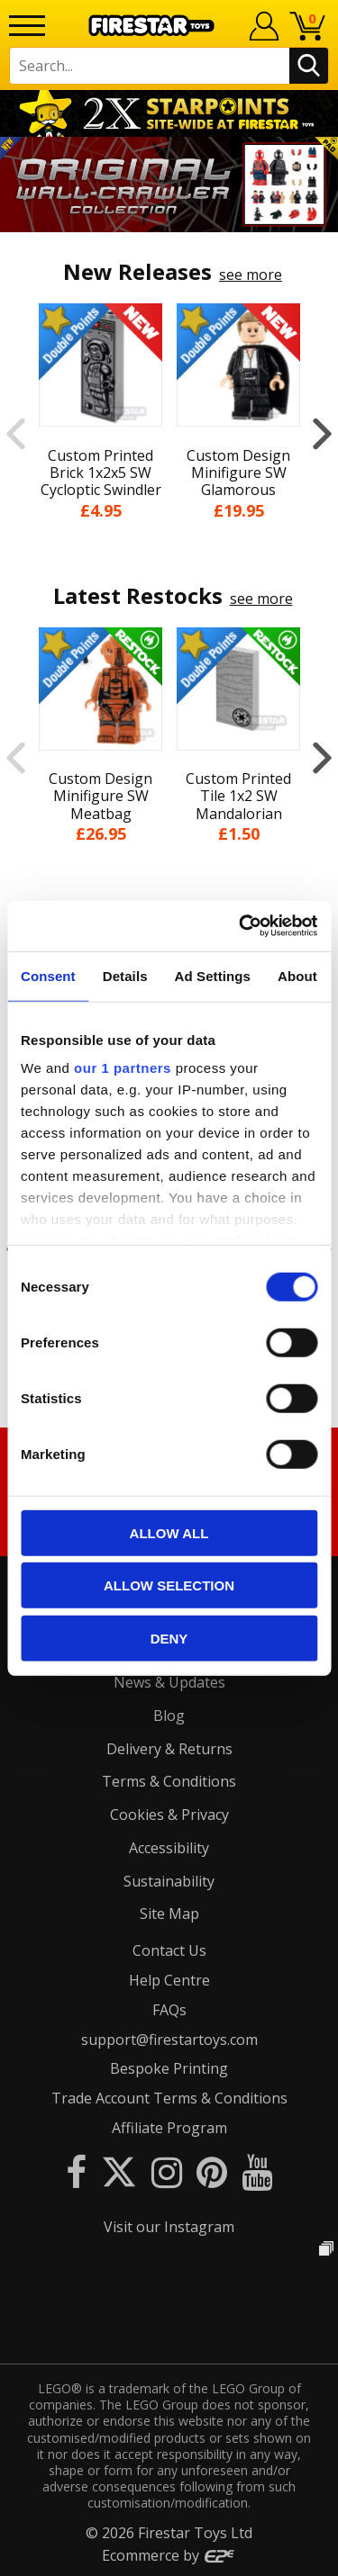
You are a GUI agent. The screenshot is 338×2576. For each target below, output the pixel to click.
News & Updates (169, 1682)
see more (250, 274)
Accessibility (169, 1848)
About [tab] (297, 975)
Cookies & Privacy (169, 1814)
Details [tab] (125, 975)
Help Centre (169, 1980)
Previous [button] (16, 433)
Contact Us (169, 1950)
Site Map (169, 1913)
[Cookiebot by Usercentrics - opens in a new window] (240, 926)
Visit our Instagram (169, 2227)
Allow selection (169, 1585)
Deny (169, 1637)
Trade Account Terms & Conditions (169, 2098)
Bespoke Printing (169, 2068)
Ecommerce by (169, 2555)
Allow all (169, 1532)
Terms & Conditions (169, 1781)
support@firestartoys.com (169, 2039)
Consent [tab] (48, 975)
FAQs (169, 2010)
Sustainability (169, 1881)
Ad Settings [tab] (213, 975)
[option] (169, 184)
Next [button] (322, 433)
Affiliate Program (169, 2128)
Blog (169, 1715)
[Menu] (27, 25)
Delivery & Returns (169, 1749)
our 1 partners (122, 1068)
